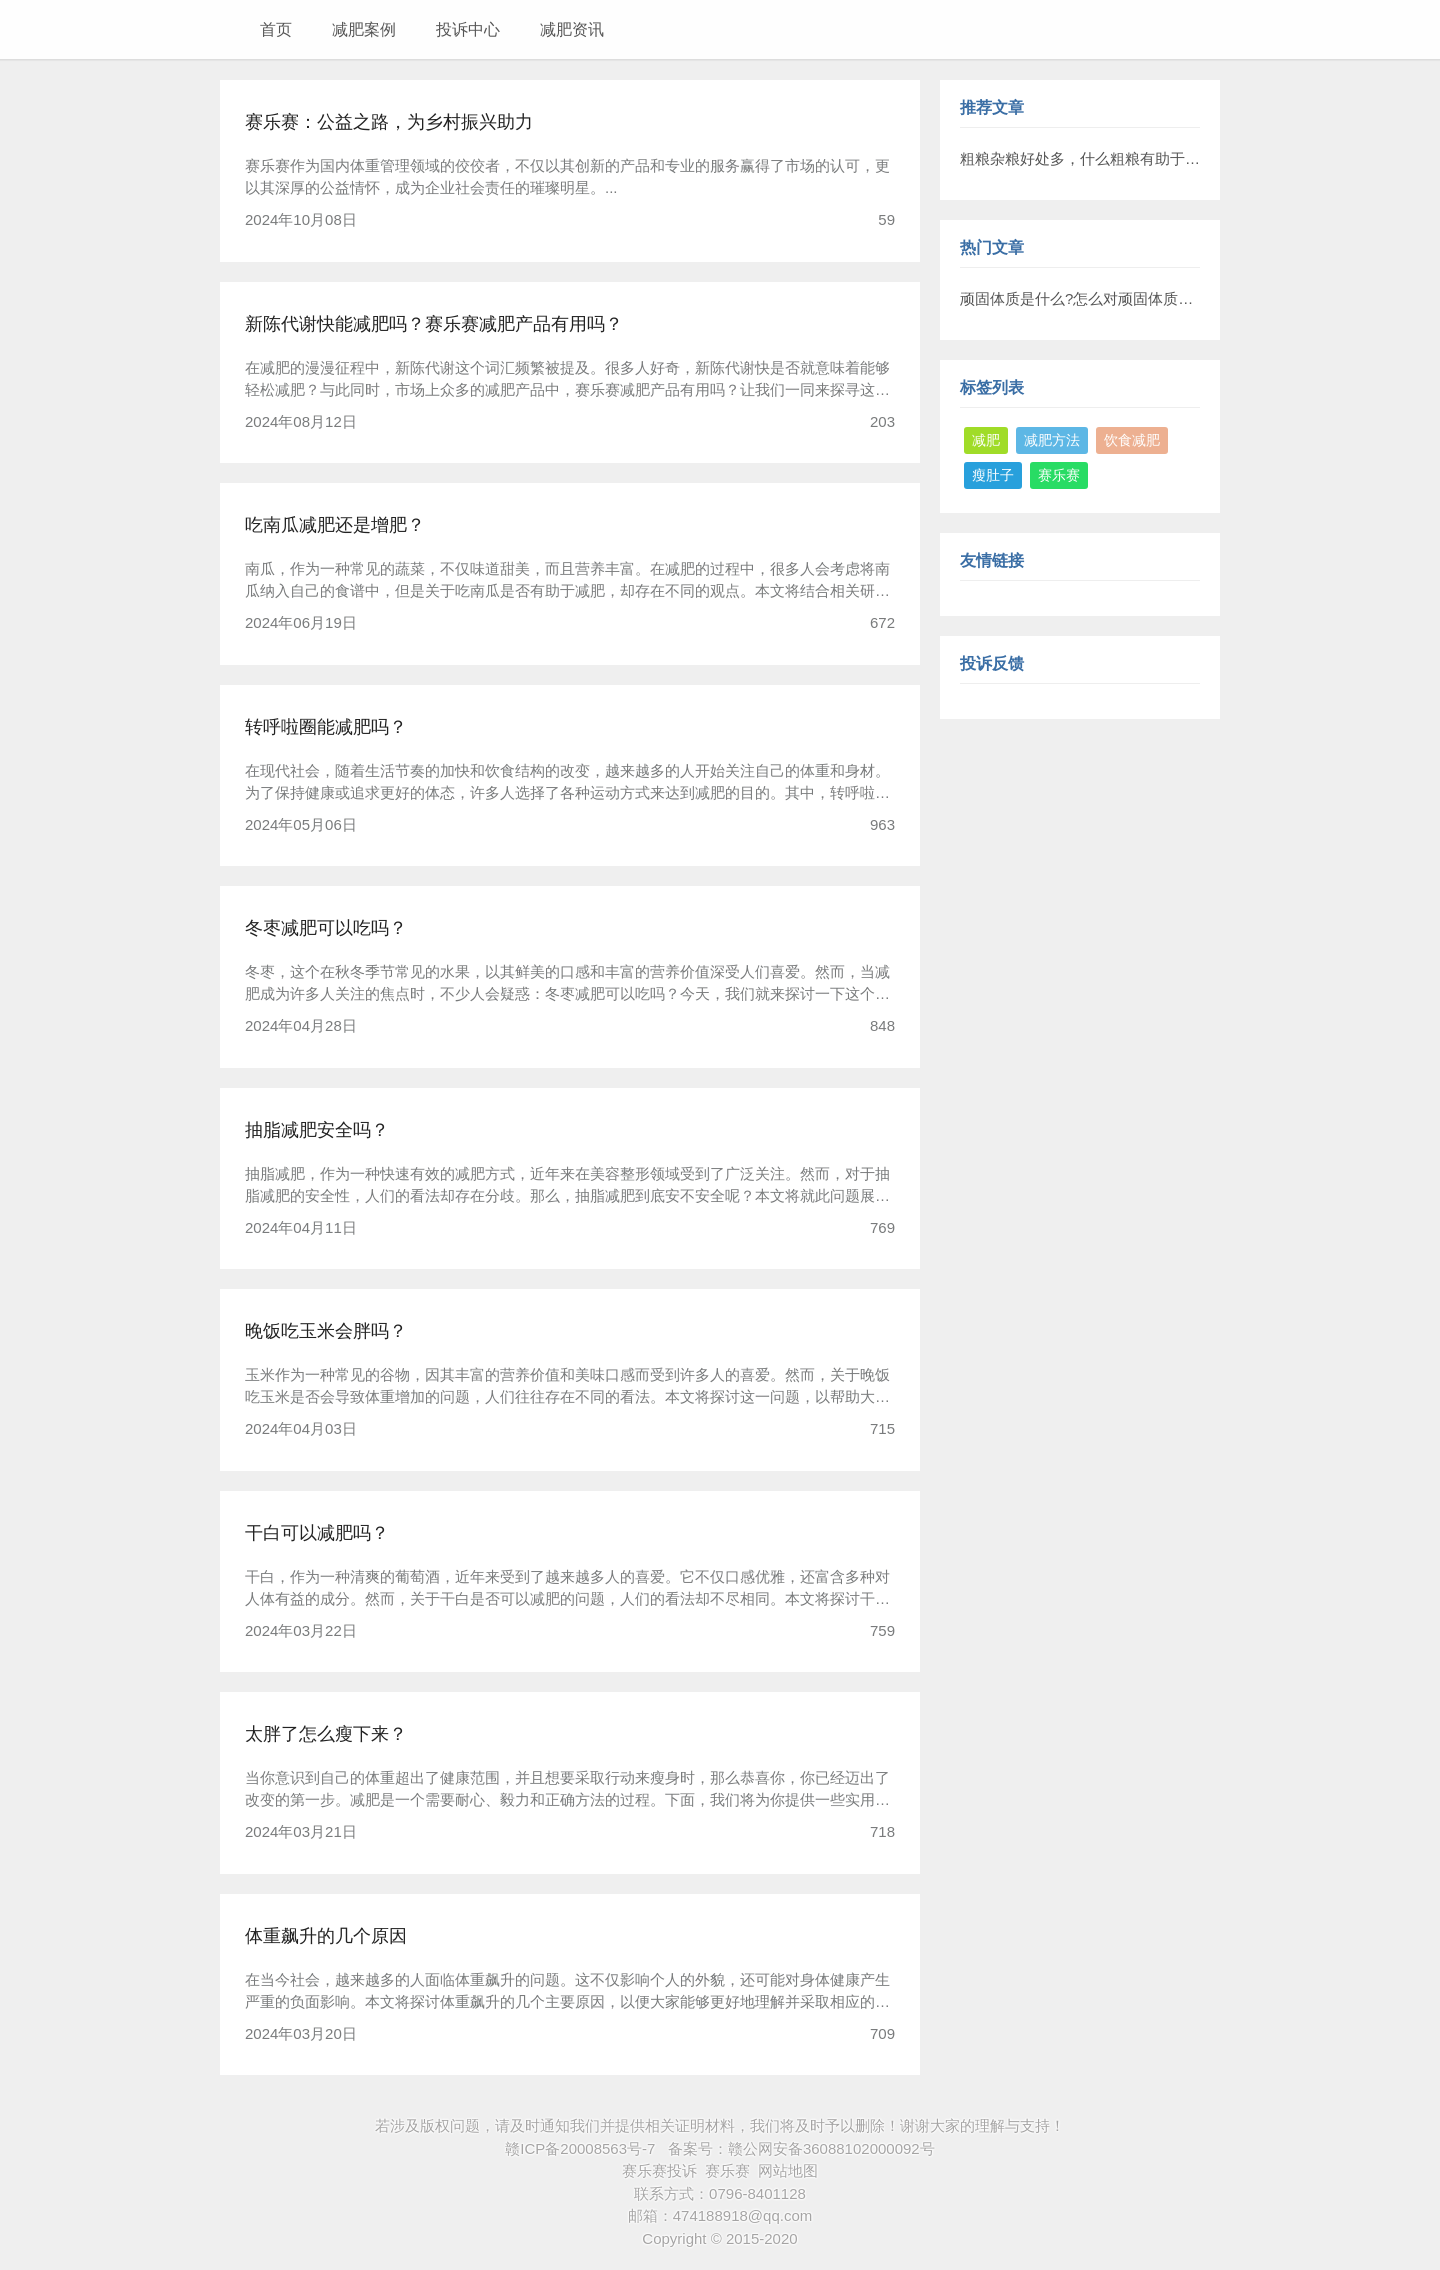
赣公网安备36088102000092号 (831, 2148)
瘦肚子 (993, 475)
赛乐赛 (1059, 475)
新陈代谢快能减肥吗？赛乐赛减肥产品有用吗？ (434, 324)
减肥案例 (364, 29)
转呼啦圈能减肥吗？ (326, 727)
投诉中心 (468, 29)
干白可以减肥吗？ (317, 1533)
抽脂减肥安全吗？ (317, 1130)
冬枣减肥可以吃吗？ (326, 928)
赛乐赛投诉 (659, 2170)
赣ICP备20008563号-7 (580, 2148)
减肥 (986, 440)
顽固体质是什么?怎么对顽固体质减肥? (1088, 298)
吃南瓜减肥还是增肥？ (335, 525)
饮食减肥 (1132, 440)
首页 (276, 29)
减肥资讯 (572, 29)
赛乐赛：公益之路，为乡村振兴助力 (389, 122)
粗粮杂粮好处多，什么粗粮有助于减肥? (1091, 158)
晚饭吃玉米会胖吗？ (326, 1331)
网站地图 (788, 2170)
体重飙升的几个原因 (326, 1936)
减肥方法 (1052, 440)
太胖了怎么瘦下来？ (326, 1734)
